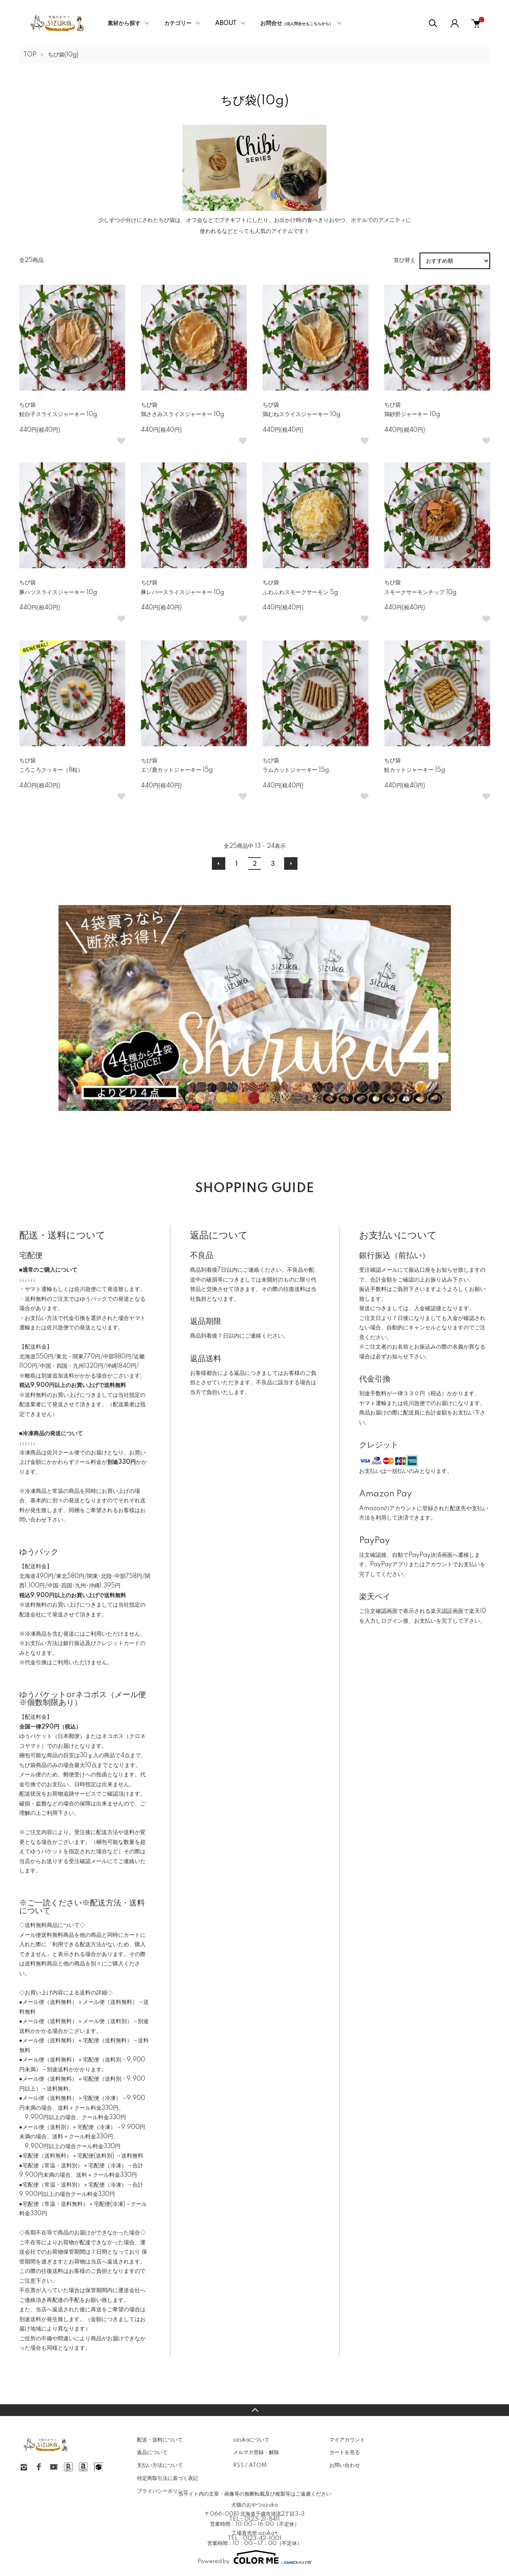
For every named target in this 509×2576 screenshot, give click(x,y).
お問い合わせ (344, 2465)
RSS (238, 2465)
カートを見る (344, 2452)
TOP (29, 55)
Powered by (254, 2557)
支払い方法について (160, 2465)
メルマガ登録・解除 (256, 2452)
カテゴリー (178, 23)
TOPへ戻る (254, 2410)
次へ (290, 863)
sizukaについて (251, 2440)
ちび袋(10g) (63, 55)
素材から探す (124, 23)
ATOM (257, 2465)
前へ (218, 863)
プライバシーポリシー (162, 2491)
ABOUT (226, 23)
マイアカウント (347, 2440)
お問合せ (296, 23)
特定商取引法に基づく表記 (167, 2478)
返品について (152, 2452)
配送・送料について (160, 2440)
